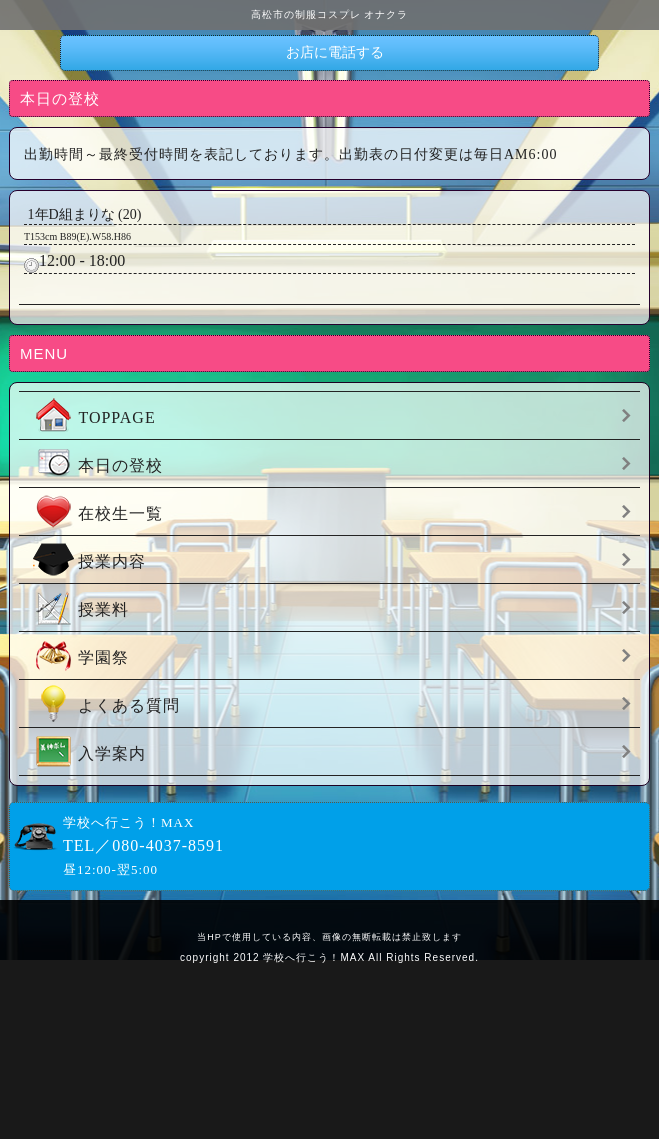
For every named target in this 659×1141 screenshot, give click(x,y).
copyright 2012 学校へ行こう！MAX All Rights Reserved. (329, 957)
